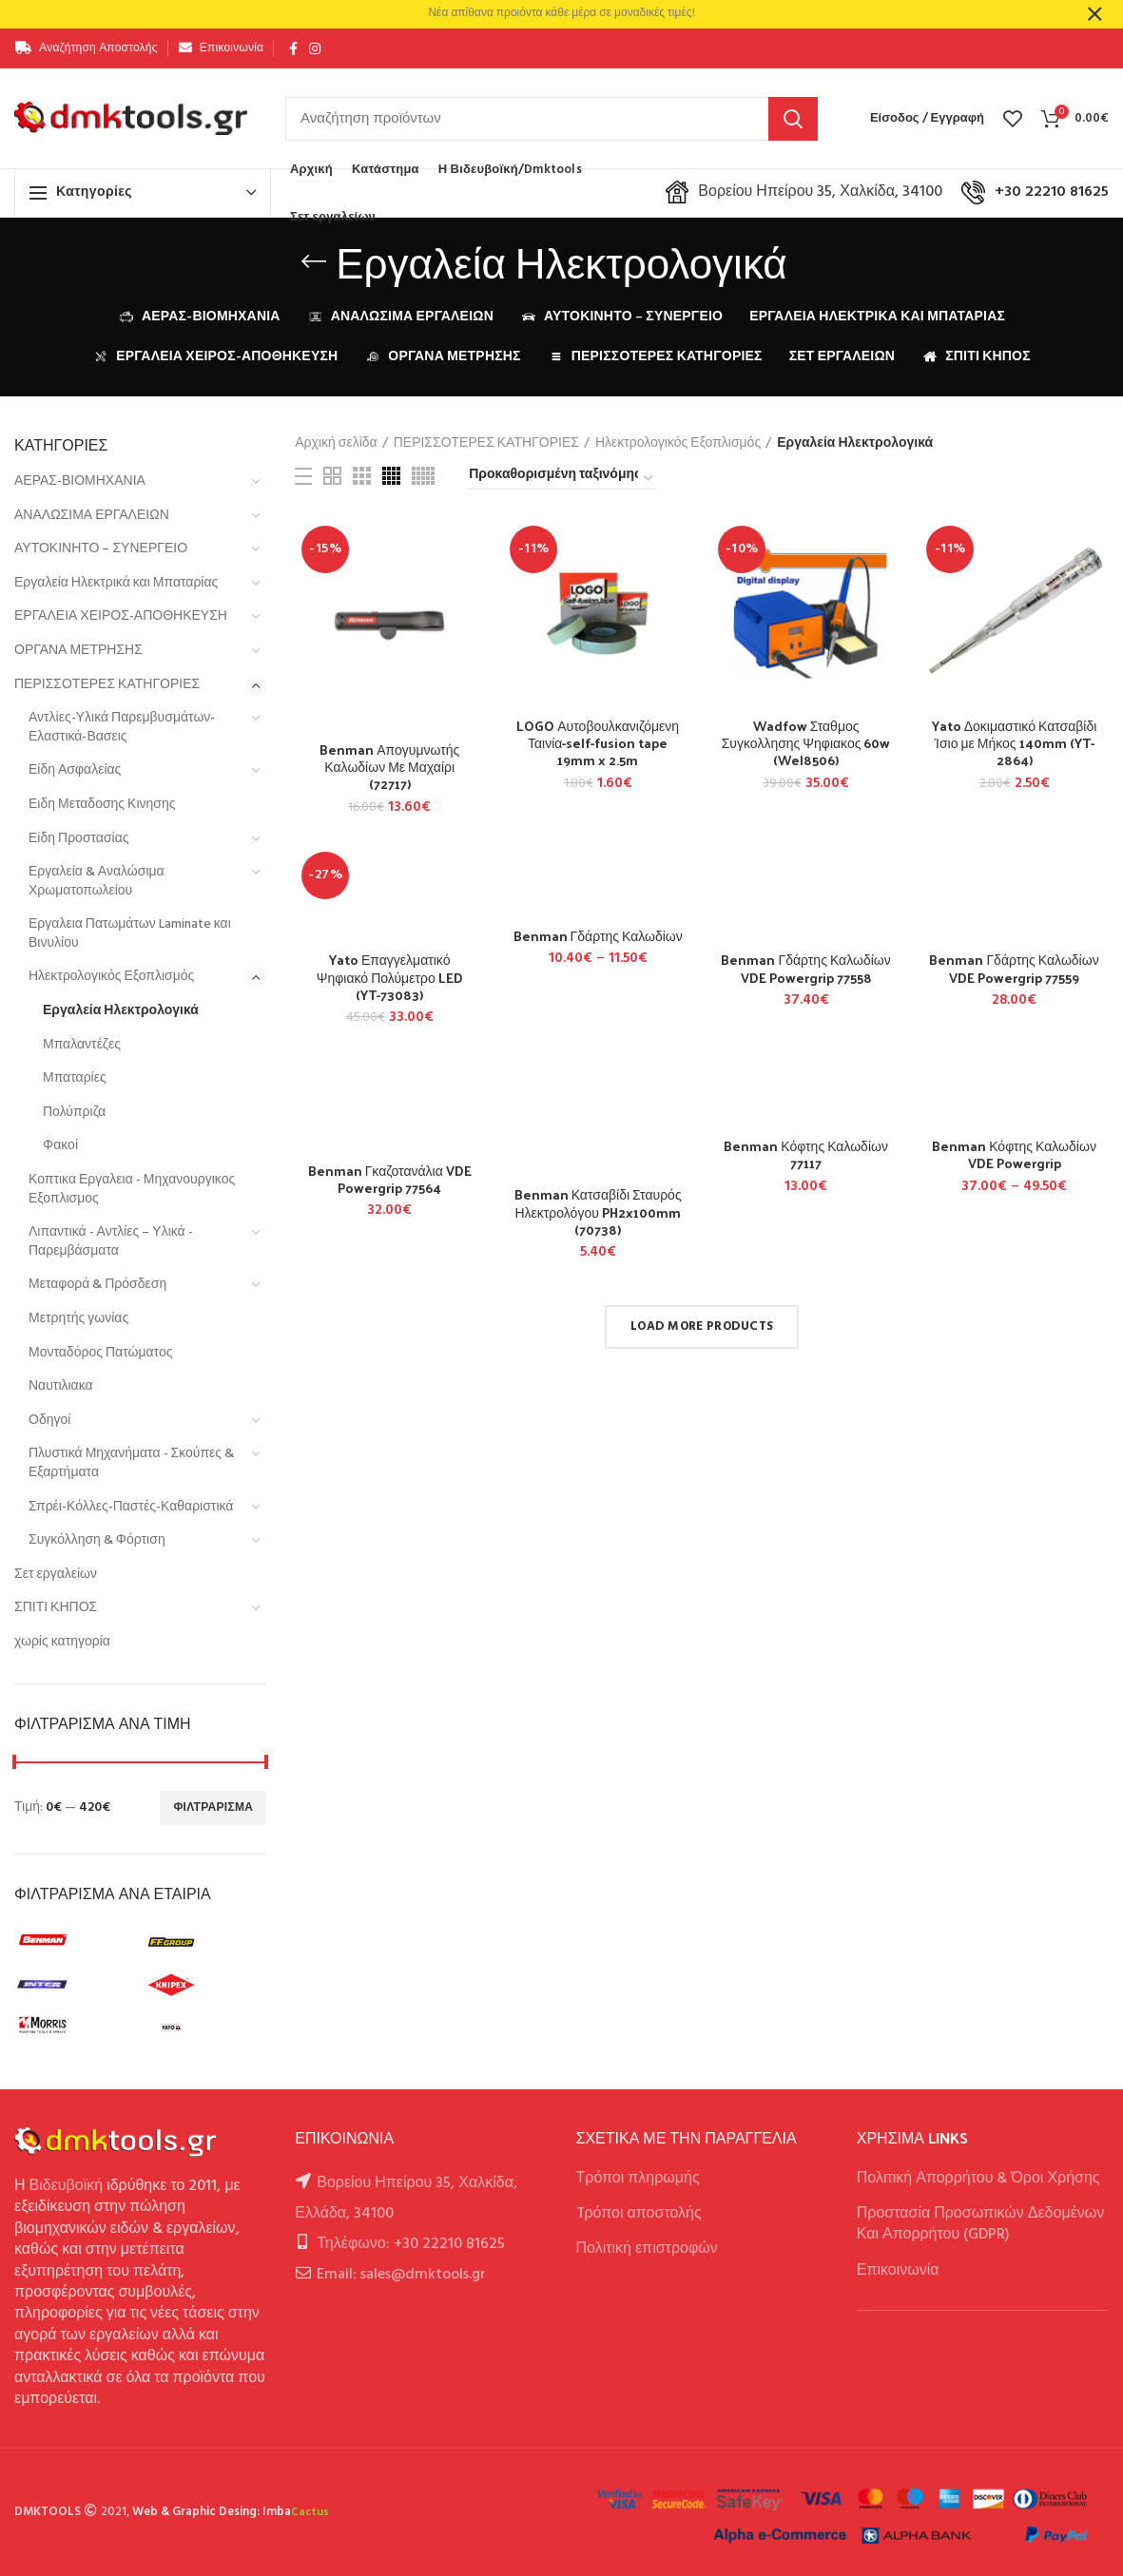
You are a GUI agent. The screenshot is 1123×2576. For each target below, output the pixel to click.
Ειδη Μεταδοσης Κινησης (102, 805)
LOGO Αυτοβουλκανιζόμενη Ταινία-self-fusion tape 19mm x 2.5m (597, 744)
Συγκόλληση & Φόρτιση (97, 1540)
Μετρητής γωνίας (78, 1319)
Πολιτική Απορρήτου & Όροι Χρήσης (978, 2178)
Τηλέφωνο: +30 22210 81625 (410, 2244)
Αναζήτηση (793, 119)
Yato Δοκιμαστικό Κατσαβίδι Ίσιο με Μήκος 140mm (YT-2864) (1014, 744)
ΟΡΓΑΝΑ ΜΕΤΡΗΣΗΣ (78, 651)
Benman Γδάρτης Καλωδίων (598, 936)
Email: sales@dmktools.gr (401, 2274)
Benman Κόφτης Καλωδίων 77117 (806, 1155)
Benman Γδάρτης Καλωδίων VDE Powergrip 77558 (805, 969)
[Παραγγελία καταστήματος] (562, 478)
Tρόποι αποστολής (639, 2213)
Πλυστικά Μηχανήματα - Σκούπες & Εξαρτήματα (131, 1463)
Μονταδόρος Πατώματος (100, 1353)
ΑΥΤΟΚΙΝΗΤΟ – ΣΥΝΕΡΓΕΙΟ (100, 549)
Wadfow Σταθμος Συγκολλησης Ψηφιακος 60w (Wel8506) (806, 744)
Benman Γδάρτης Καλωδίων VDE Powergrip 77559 (1013, 969)
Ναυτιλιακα (61, 1386)
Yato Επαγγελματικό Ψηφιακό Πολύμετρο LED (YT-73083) (390, 978)
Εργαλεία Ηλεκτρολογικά (121, 1011)
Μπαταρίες (74, 1078)
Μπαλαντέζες (82, 1045)
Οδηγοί (49, 1421)
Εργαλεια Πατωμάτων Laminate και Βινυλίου (130, 933)
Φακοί (60, 1146)
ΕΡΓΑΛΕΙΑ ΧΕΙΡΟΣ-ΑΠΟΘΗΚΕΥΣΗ (120, 616)
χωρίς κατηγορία (62, 1642)
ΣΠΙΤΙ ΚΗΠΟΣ (55, 1608)
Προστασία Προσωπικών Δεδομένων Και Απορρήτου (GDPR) (981, 2224)
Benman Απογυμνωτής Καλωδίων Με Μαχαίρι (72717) (389, 767)
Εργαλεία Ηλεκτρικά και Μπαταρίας (116, 583)
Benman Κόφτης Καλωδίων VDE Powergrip (1014, 1155)
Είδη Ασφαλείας (75, 770)
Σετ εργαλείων (55, 1575)
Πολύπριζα (74, 1113)
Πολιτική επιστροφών (647, 2249)
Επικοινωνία (898, 2271)
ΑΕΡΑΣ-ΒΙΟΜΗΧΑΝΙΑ (79, 481)
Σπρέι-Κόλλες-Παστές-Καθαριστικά (131, 1507)
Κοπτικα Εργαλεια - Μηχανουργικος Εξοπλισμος (132, 1189)
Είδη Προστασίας (79, 839)
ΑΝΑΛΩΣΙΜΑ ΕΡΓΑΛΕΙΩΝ (91, 516)
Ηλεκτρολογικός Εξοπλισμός (111, 977)
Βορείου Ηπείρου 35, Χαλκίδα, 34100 (804, 192)
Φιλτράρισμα (213, 1807)
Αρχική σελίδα (336, 443)
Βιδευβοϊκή (66, 2186)
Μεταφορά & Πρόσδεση (97, 1285)
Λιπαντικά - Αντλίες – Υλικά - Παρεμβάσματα (111, 1241)
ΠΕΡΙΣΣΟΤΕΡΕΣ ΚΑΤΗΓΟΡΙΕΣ (107, 685)
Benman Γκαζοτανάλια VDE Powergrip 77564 (390, 1180)
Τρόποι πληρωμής (638, 2178)
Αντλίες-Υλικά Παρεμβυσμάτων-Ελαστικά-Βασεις (122, 727)
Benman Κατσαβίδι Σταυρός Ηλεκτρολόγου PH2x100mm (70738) (598, 1212)
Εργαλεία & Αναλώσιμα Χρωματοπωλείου (97, 881)
